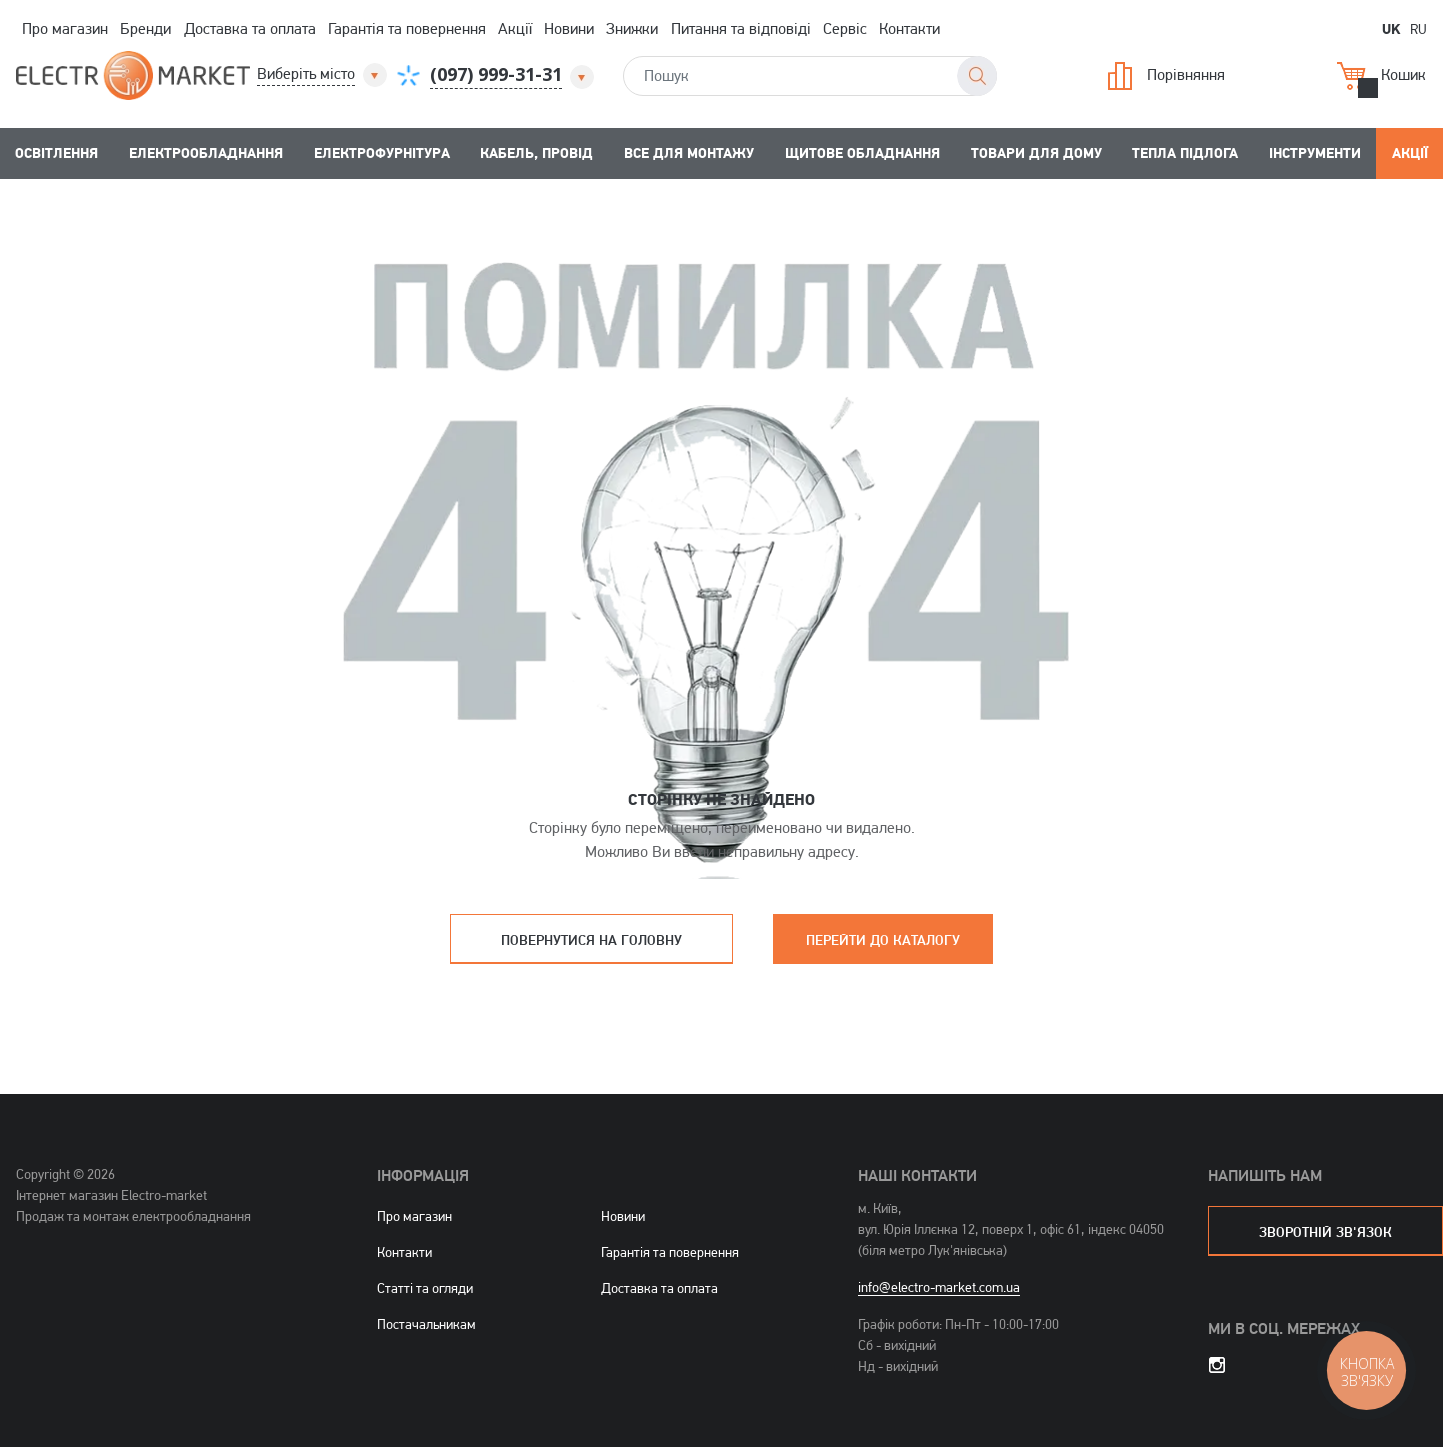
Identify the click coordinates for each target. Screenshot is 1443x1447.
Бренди (145, 28)
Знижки (632, 28)
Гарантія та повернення (407, 28)
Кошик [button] (1381, 76)
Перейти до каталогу (883, 939)
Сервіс (845, 28)
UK (1391, 28)
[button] (323, 74)
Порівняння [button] (1166, 76)
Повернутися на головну (591, 939)
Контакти (909, 28)
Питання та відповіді (741, 28)
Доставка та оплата (250, 28)
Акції (515, 28)
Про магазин (65, 28)
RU (1418, 28)
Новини (569, 28)
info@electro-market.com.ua (939, 1287)
